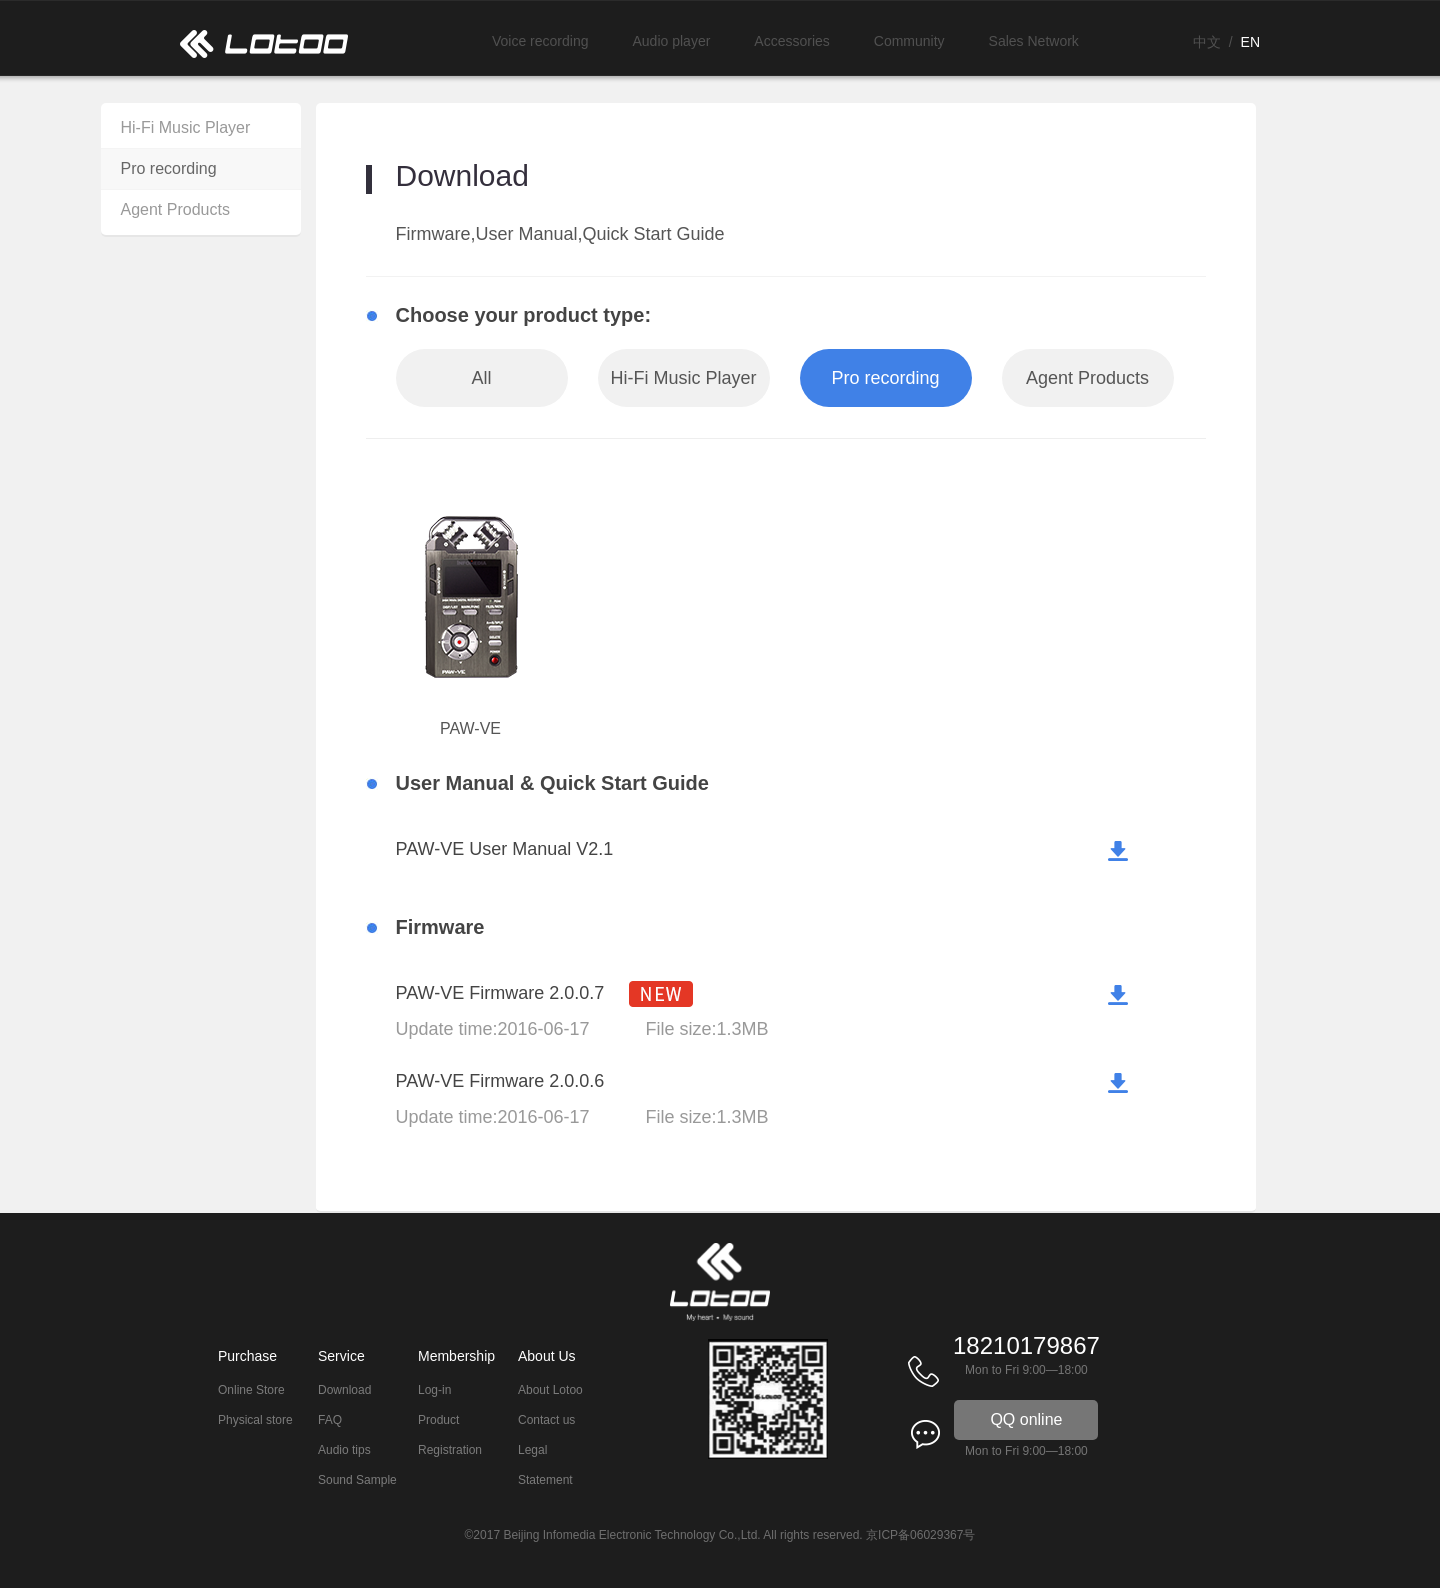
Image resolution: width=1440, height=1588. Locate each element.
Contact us (546, 1420)
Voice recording (540, 41)
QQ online (1026, 1419)
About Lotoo (550, 1390)
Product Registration (450, 1435)
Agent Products (175, 209)
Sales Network (1034, 41)
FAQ (330, 1420)
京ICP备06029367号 (920, 1535)
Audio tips (344, 1450)
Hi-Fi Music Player (186, 127)
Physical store (255, 1420)
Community (909, 41)
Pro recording (169, 168)
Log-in (434, 1390)
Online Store (251, 1390)
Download (344, 1390)
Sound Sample (357, 1480)
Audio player (672, 41)
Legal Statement (545, 1465)
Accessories (791, 41)
